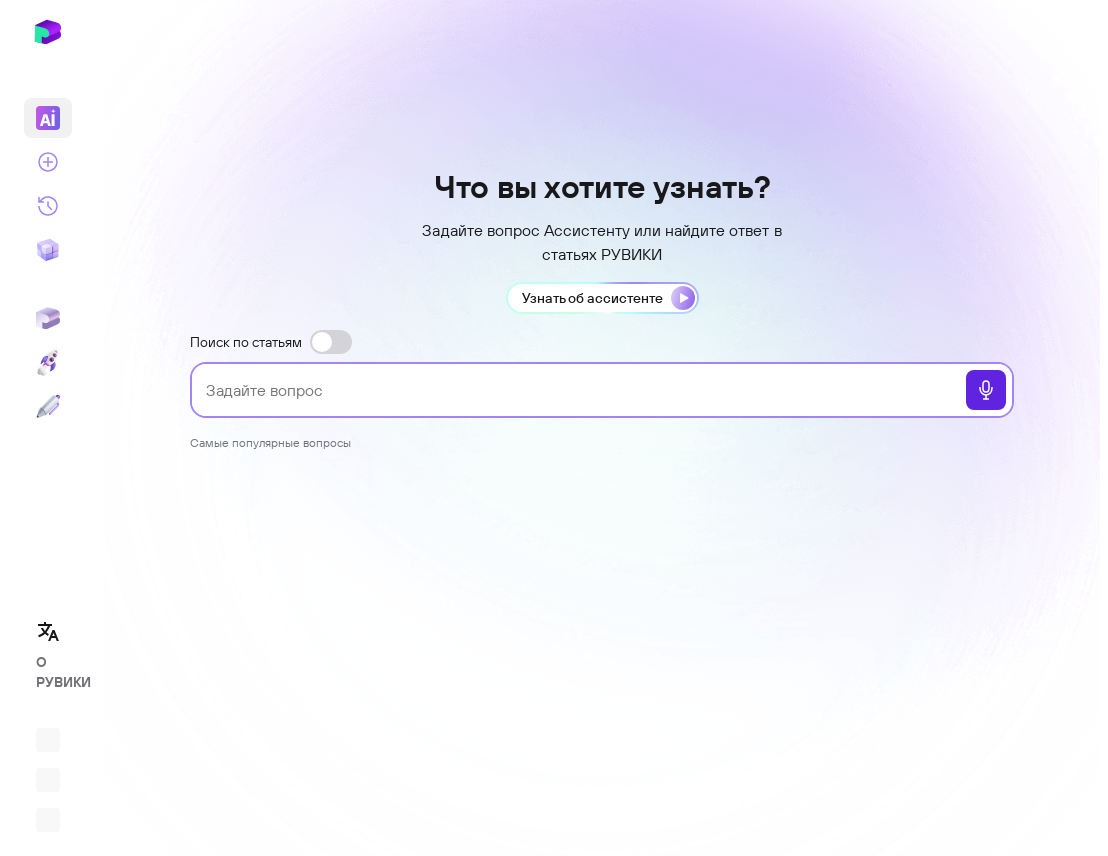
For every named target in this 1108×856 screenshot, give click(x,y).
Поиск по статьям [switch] (271, 342)
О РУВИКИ (54, 672)
